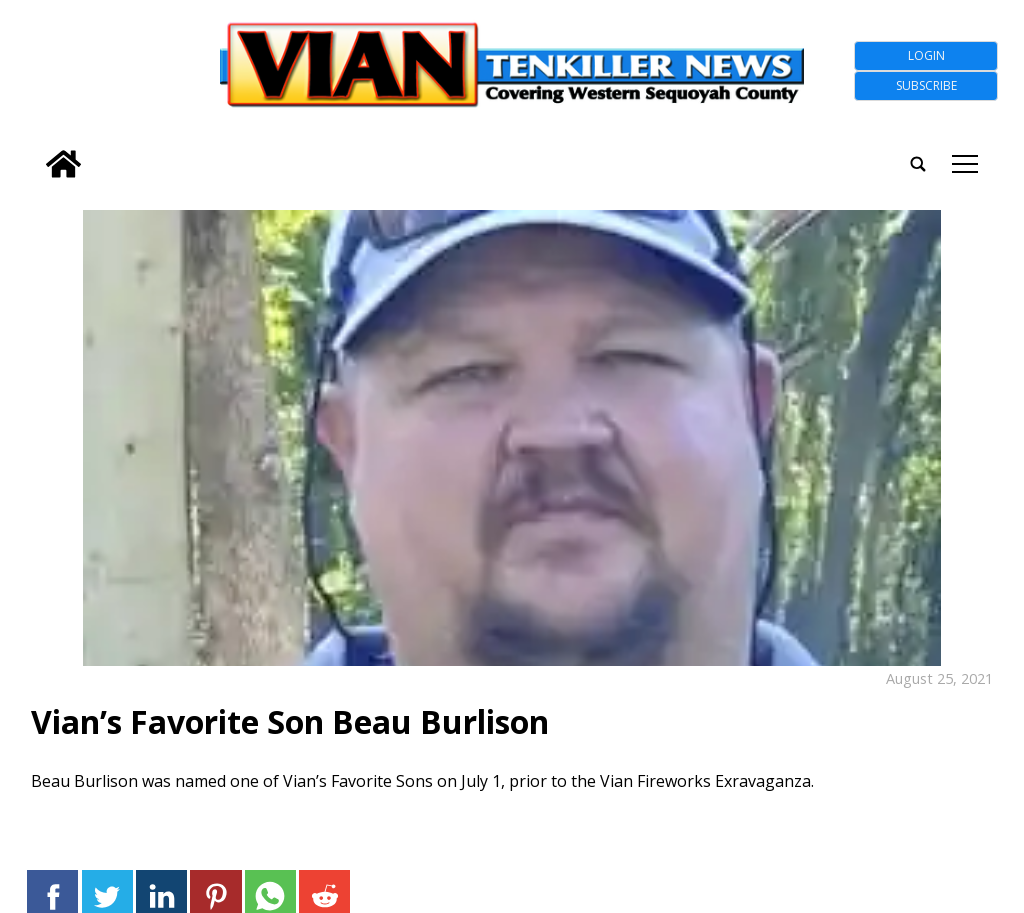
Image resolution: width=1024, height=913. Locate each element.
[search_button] (34, 151)
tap (965, 164)
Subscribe (926, 85)
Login (926, 55)
